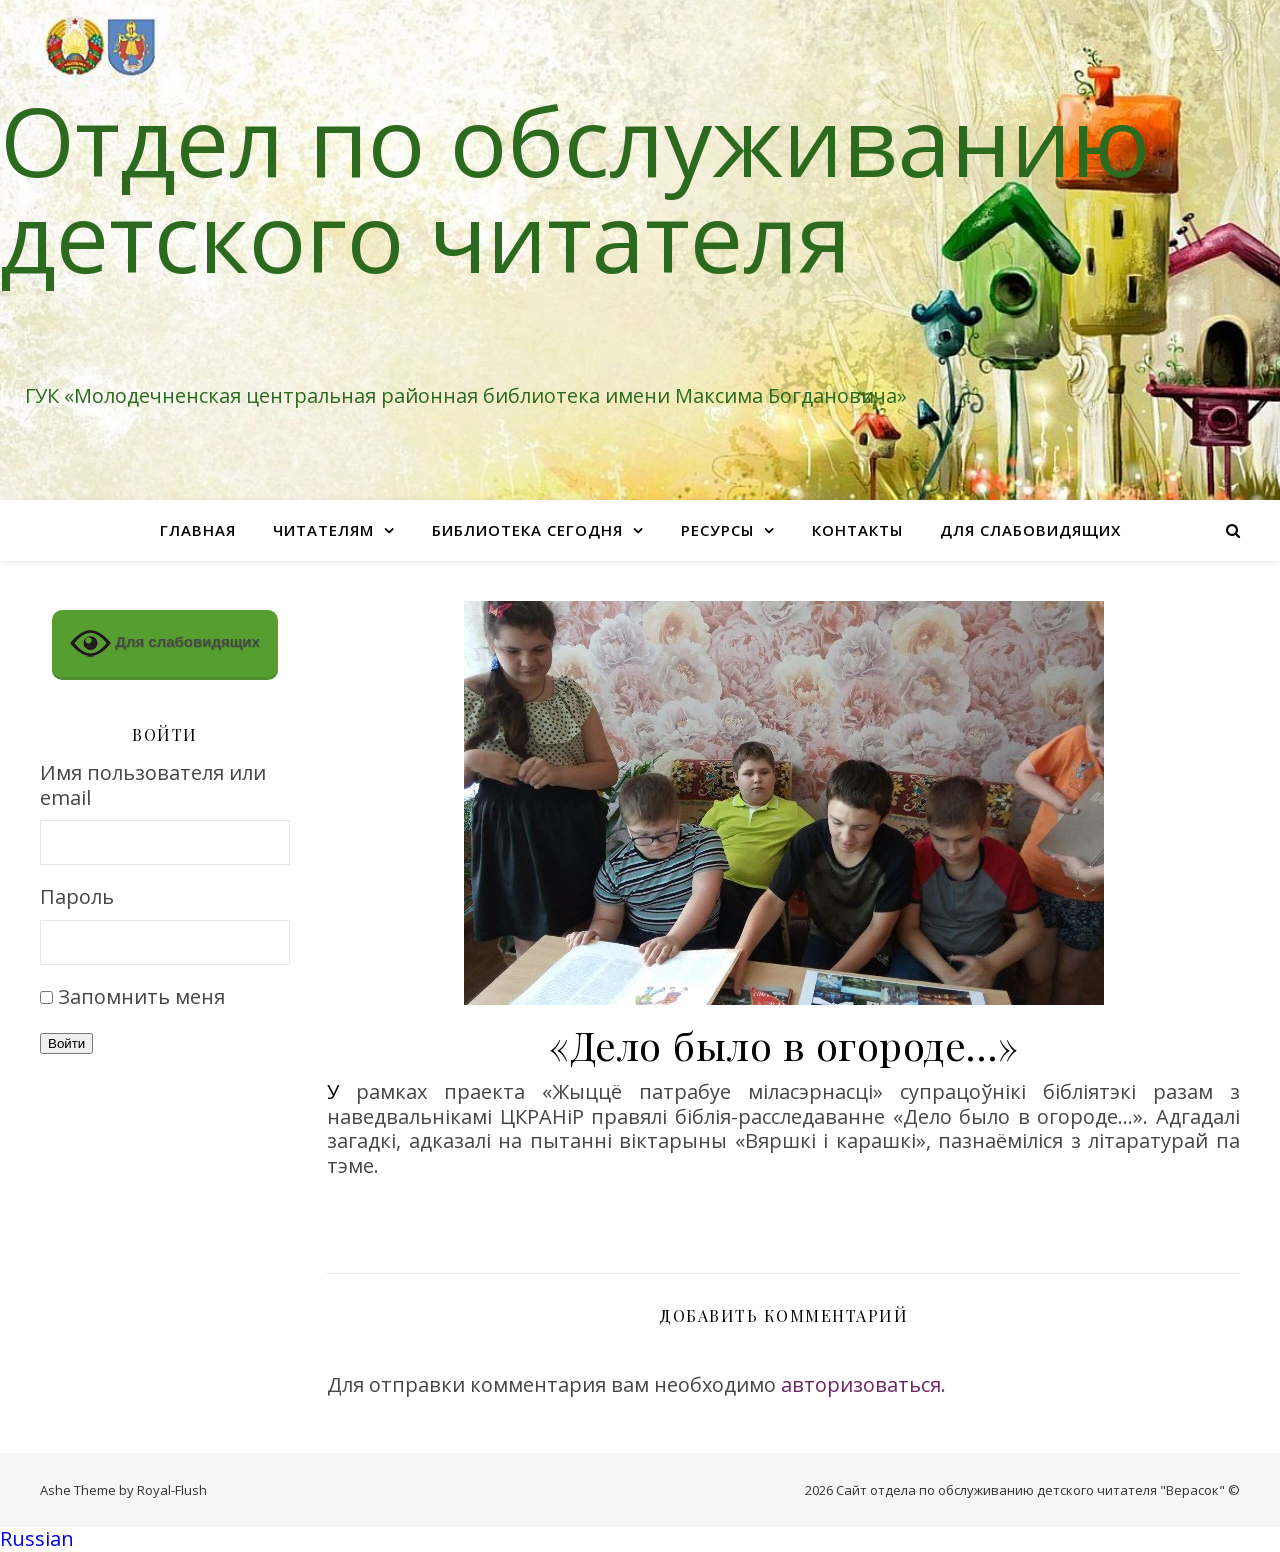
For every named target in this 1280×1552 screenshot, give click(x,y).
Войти (66, 1043)
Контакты (857, 530)
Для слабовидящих (1030, 530)
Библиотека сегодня (527, 530)
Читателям (323, 530)
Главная (198, 530)
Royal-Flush (172, 1490)
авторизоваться (861, 1384)
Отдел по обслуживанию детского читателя (575, 188)
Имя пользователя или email (153, 785)
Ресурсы (717, 530)
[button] (640, 1539)
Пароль (77, 897)
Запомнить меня (141, 996)
